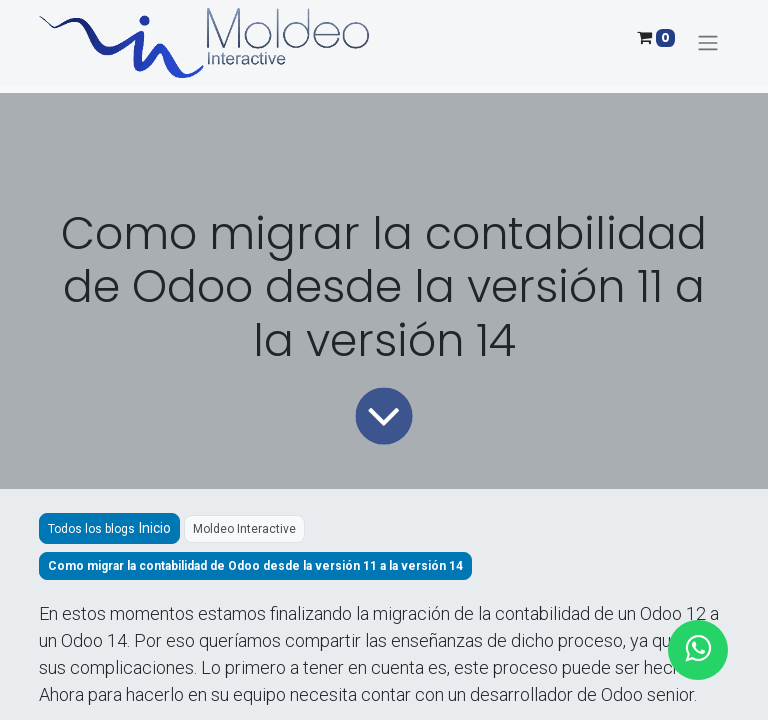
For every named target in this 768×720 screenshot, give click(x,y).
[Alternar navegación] (708, 43)
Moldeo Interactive (244, 529)
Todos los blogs (91, 529)
